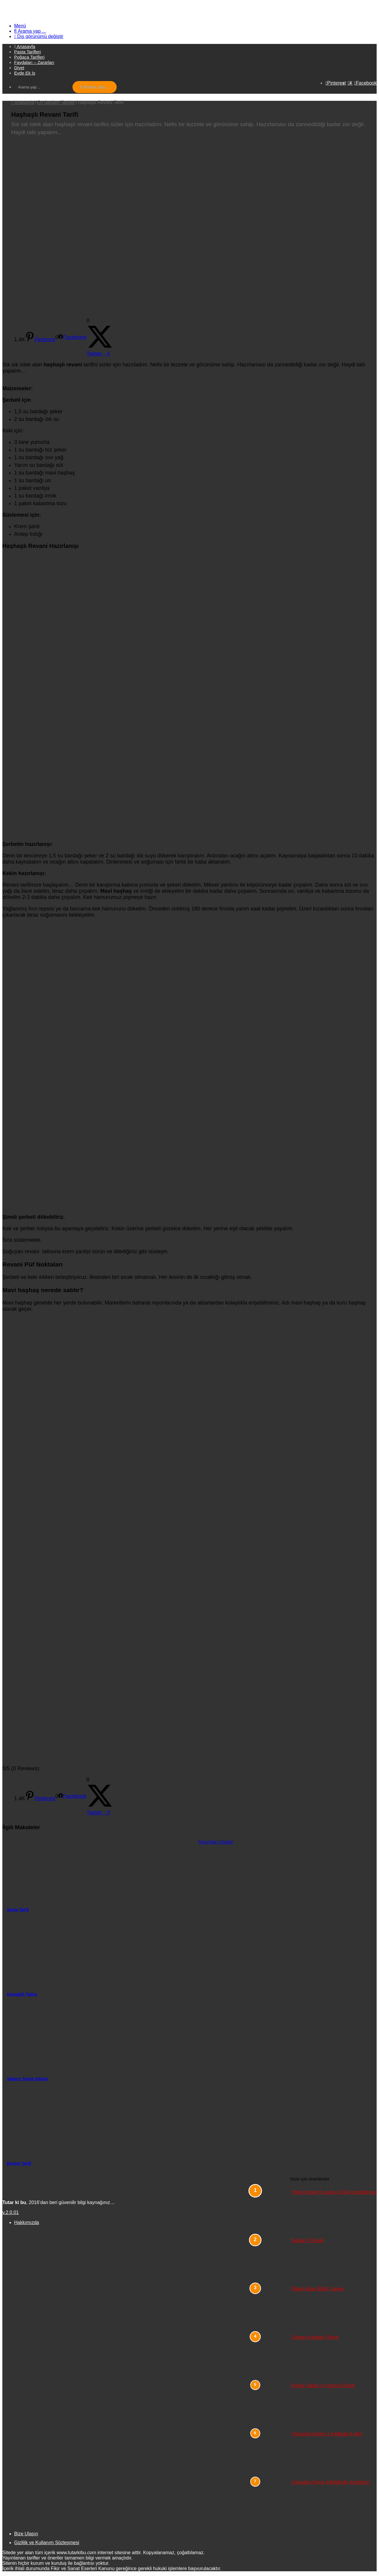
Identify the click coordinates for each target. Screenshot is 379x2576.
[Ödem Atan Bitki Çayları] (271, 2307)
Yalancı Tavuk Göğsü (27, 2078)
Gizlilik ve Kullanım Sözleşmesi (46, 2542)
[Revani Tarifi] (100, 2124)
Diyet (19, 67)
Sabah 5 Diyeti (307, 2240)
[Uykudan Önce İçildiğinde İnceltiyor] (271, 2501)
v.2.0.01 (10, 2212)
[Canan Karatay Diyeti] (271, 2356)
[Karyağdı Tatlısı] (100, 1955)
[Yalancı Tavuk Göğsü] (100, 2039)
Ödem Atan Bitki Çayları (318, 2289)
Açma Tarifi (18, 1909)
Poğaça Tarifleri (29, 57)
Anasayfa (22, 102)
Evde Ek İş (24, 72)
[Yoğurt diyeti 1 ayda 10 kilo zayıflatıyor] (271, 2211)
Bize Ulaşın (26, 2533)
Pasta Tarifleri (27, 51)
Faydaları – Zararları (34, 62)
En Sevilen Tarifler (56, 102)
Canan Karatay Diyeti (315, 2337)
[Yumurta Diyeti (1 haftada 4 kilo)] (271, 2452)
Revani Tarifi (19, 2163)
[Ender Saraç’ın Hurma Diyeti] (271, 2404)
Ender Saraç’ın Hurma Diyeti (323, 2385)
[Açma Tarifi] (100, 1870)
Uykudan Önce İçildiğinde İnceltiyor (330, 2482)
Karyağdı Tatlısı (22, 1994)
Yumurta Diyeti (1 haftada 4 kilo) (327, 2434)
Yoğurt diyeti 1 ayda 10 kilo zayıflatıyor (334, 2192)
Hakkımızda (26, 2222)
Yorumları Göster (215, 1841)
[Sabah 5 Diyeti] (271, 2259)
